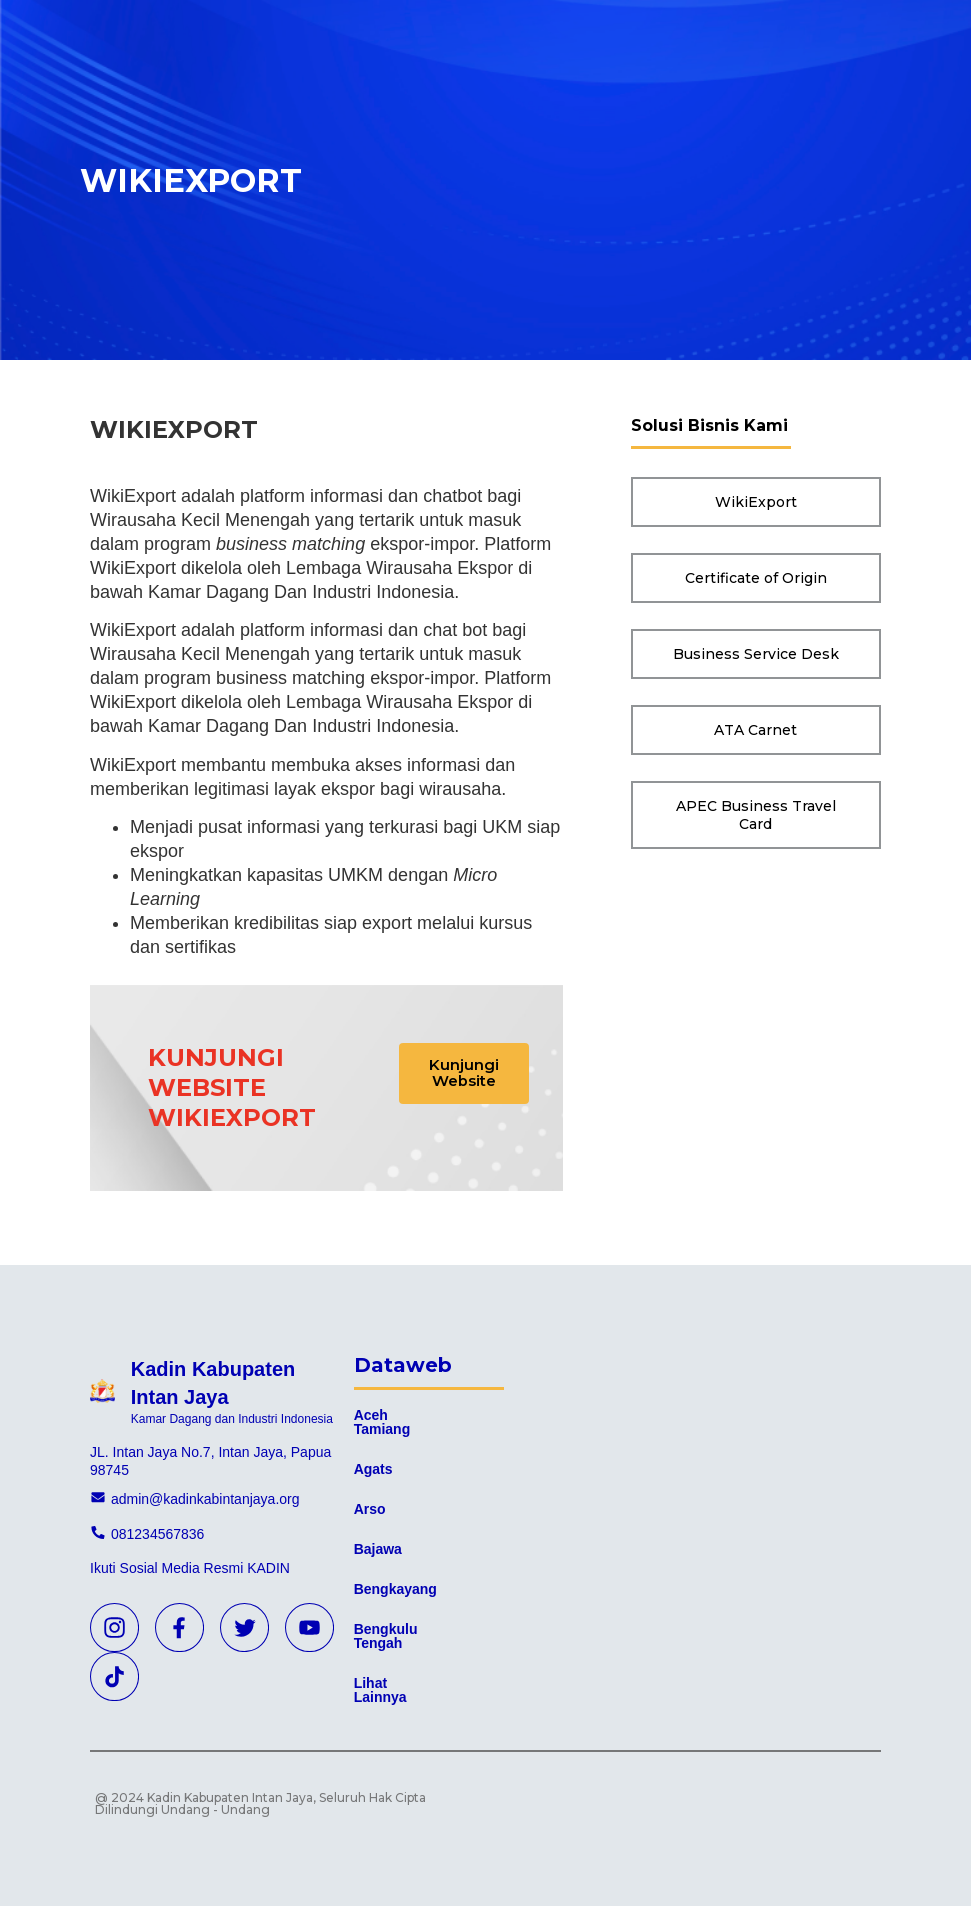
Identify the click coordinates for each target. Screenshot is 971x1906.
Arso (370, 1509)
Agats (373, 1469)
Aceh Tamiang (382, 1422)
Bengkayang (395, 1589)
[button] (466, 1075)
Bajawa (378, 1549)
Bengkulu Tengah (386, 1636)
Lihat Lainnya (380, 1690)
